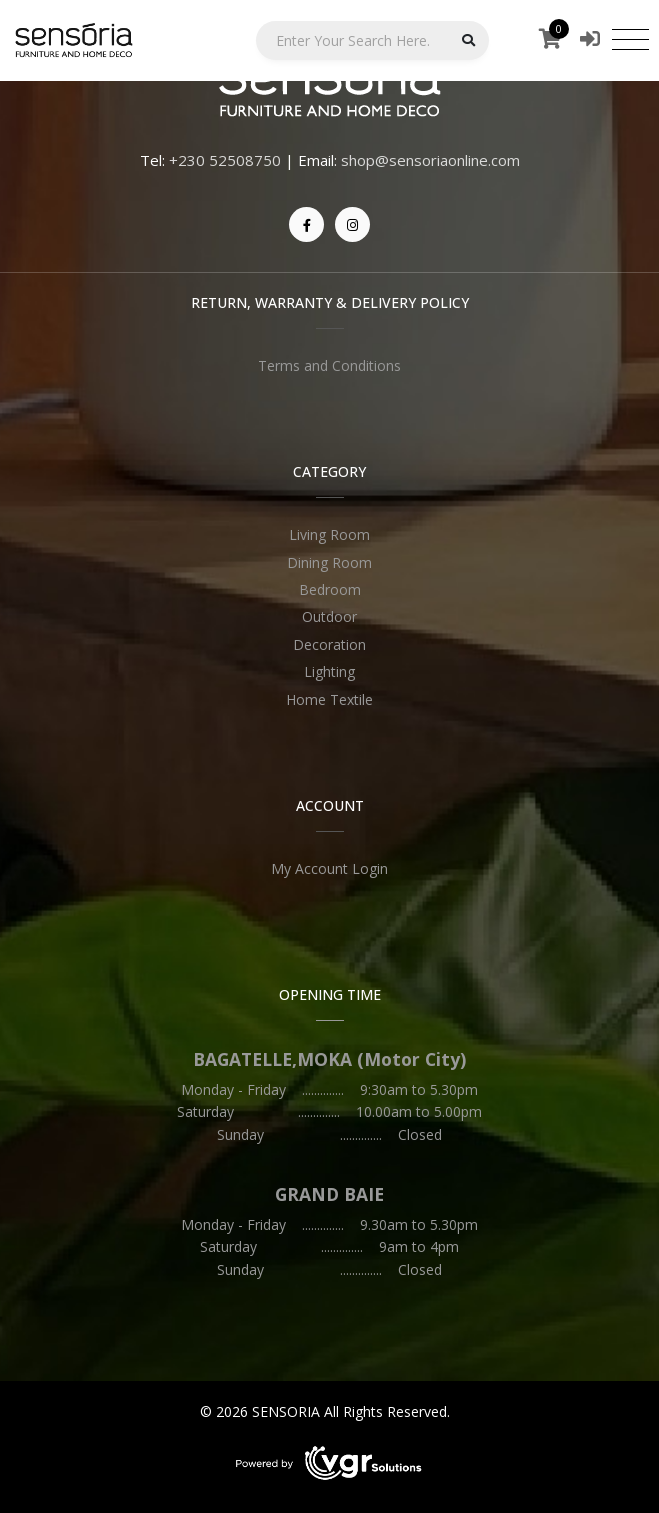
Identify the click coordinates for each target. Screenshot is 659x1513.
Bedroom (330, 589)
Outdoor (329, 616)
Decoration (329, 644)
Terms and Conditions (329, 365)
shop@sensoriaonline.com (430, 160)
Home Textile (329, 699)
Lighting (329, 671)
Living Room (329, 534)
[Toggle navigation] (630, 39)
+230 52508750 (225, 160)
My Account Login (329, 868)
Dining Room (329, 562)
